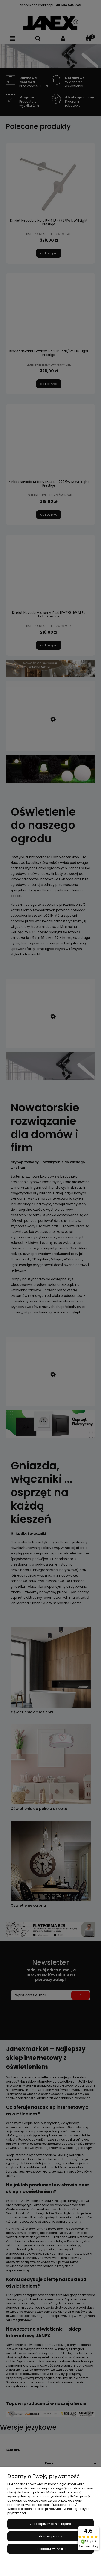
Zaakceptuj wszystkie (50, 2549)
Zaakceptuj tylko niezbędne (50, 2524)
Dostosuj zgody (50, 2536)
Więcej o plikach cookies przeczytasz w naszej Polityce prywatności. (48, 2511)
